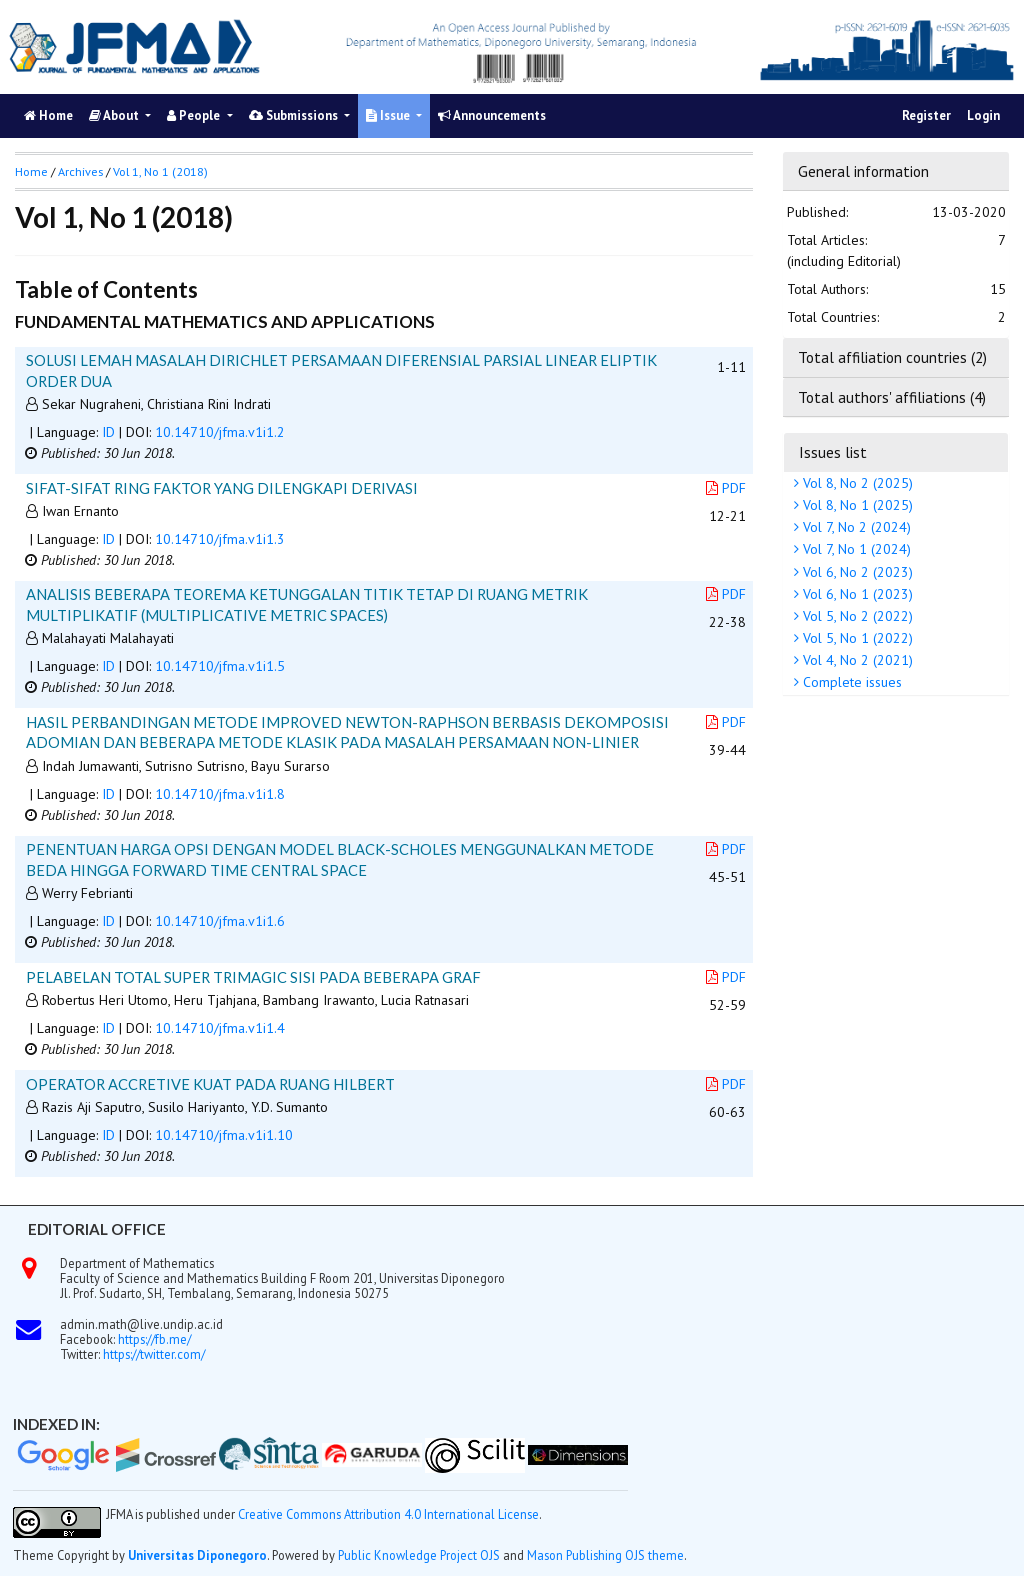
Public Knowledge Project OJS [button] (419, 1555)
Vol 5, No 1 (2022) (856, 638)
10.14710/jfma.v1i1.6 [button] (220, 921)
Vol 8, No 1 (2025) (856, 505)
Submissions (295, 115)
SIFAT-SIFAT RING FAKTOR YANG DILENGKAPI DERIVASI (222, 488)
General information (863, 171)
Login (983, 115)
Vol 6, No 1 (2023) (856, 594)
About (115, 115)
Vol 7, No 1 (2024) (855, 549)
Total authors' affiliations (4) (892, 397)
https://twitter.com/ (154, 1354)
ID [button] (108, 432)
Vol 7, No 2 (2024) (855, 527)
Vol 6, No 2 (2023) (856, 572)
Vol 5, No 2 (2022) (856, 616)
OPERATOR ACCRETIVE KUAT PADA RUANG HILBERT (210, 1084)
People (195, 115)
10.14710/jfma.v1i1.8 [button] (220, 794)
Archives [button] (80, 171)
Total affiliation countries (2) (892, 357)
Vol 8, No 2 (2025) (856, 483)
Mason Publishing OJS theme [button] (605, 1555)
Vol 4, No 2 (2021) (856, 660)
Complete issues (850, 682)
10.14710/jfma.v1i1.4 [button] (220, 1028)
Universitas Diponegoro (197, 1555)
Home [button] (31, 171)
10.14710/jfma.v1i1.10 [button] (224, 1135)
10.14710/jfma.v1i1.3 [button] (220, 539)
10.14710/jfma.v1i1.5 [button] (220, 666)
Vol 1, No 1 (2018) (160, 171)
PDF (726, 488)
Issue (389, 115)
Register (926, 115)
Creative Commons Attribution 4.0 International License (388, 1514)
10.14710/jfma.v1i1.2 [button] (220, 432)
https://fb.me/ (154, 1339)
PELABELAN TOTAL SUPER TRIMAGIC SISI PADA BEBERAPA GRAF (253, 977)
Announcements (492, 115)
